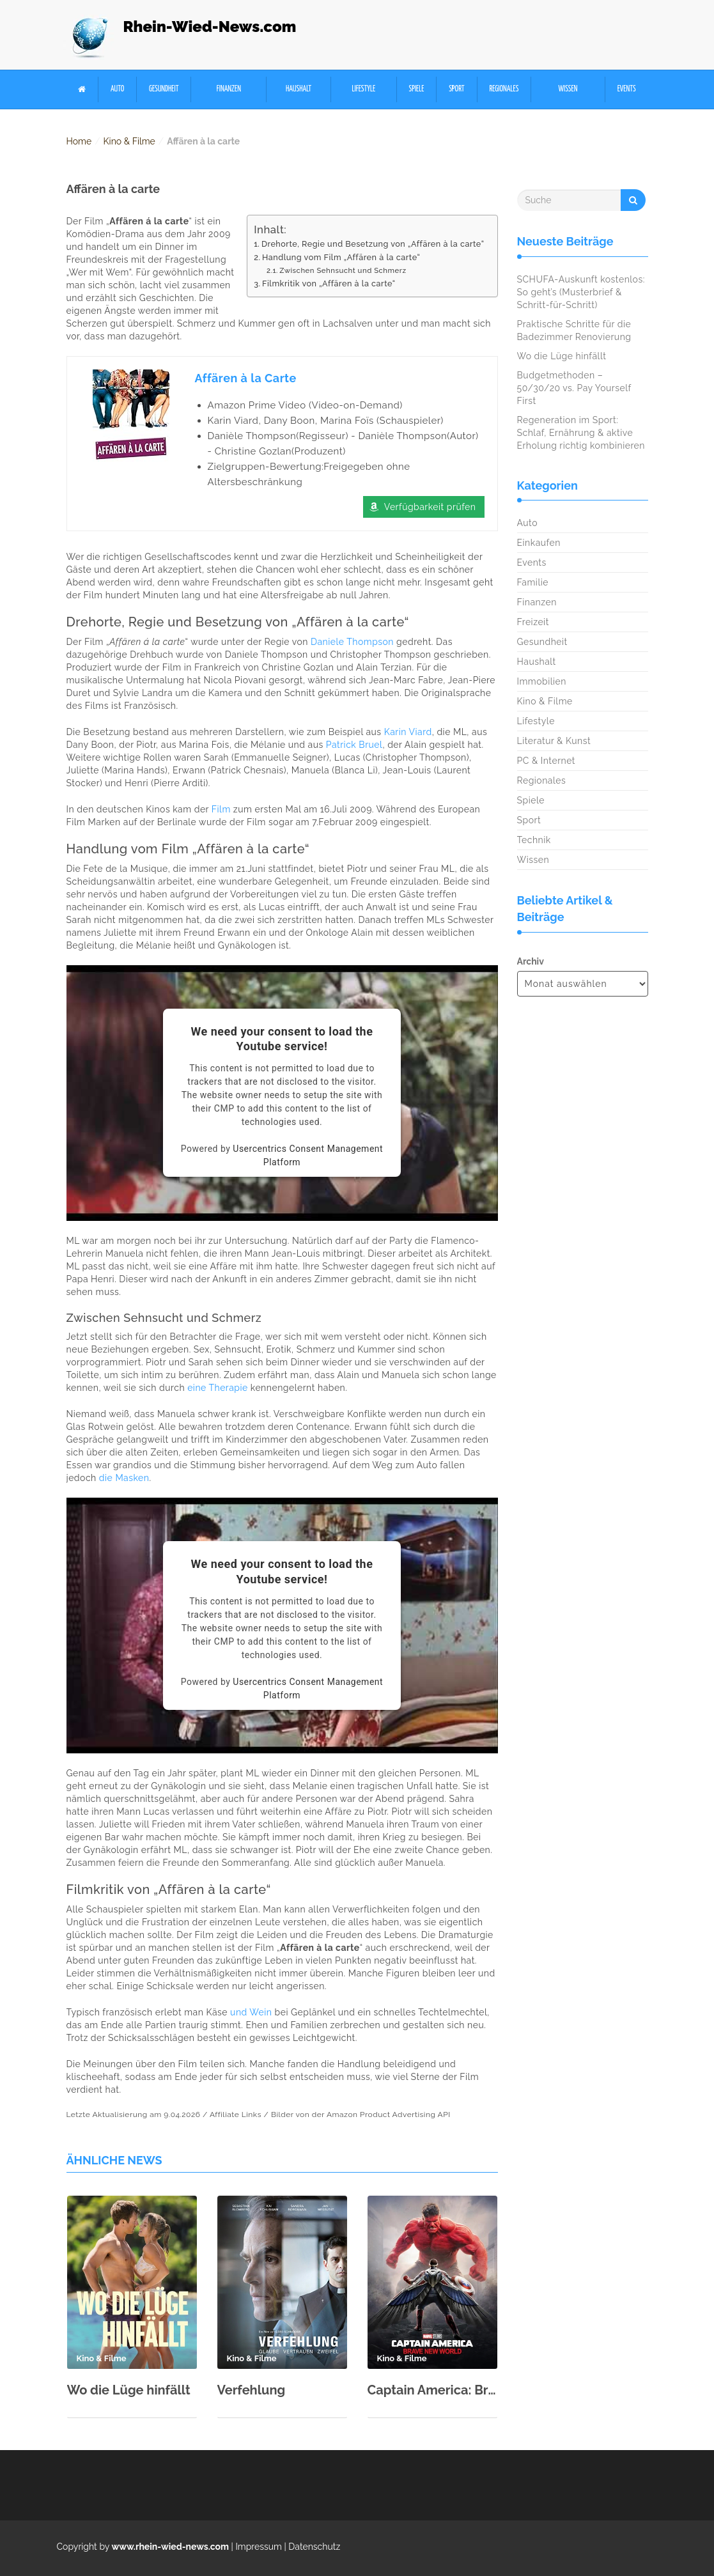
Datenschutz (314, 2546)
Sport (456, 89)
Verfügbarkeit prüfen (430, 507)
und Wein (251, 2012)
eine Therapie (217, 1388)
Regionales (503, 89)
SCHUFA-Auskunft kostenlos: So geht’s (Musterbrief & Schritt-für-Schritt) (581, 292)
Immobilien (541, 681)
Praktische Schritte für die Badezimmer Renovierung (574, 330)
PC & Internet (546, 761)
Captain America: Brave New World (432, 2390)
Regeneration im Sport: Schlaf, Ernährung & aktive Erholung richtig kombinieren (581, 433)
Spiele (416, 89)
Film (221, 809)
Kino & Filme (129, 141)
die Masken (124, 1478)
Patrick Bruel (354, 745)
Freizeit (533, 622)
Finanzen (229, 89)
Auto (117, 89)
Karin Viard (408, 732)
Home (79, 141)
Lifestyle (363, 89)
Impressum (258, 2546)
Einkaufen (539, 543)
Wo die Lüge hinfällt (128, 2390)
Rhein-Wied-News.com (210, 26)
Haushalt (298, 89)
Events (626, 89)
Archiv (530, 961)
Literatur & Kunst (554, 741)
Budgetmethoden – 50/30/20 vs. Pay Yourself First (574, 388)
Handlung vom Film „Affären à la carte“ (341, 257)
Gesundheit (164, 89)
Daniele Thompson (352, 642)
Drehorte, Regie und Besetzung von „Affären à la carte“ (373, 244)
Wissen (568, 89)
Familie (532, 582)
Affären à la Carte (246, 378)
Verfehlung (251, 2390)
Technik (534, 840)
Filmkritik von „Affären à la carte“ (329, 283)
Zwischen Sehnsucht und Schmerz (342, 270)
